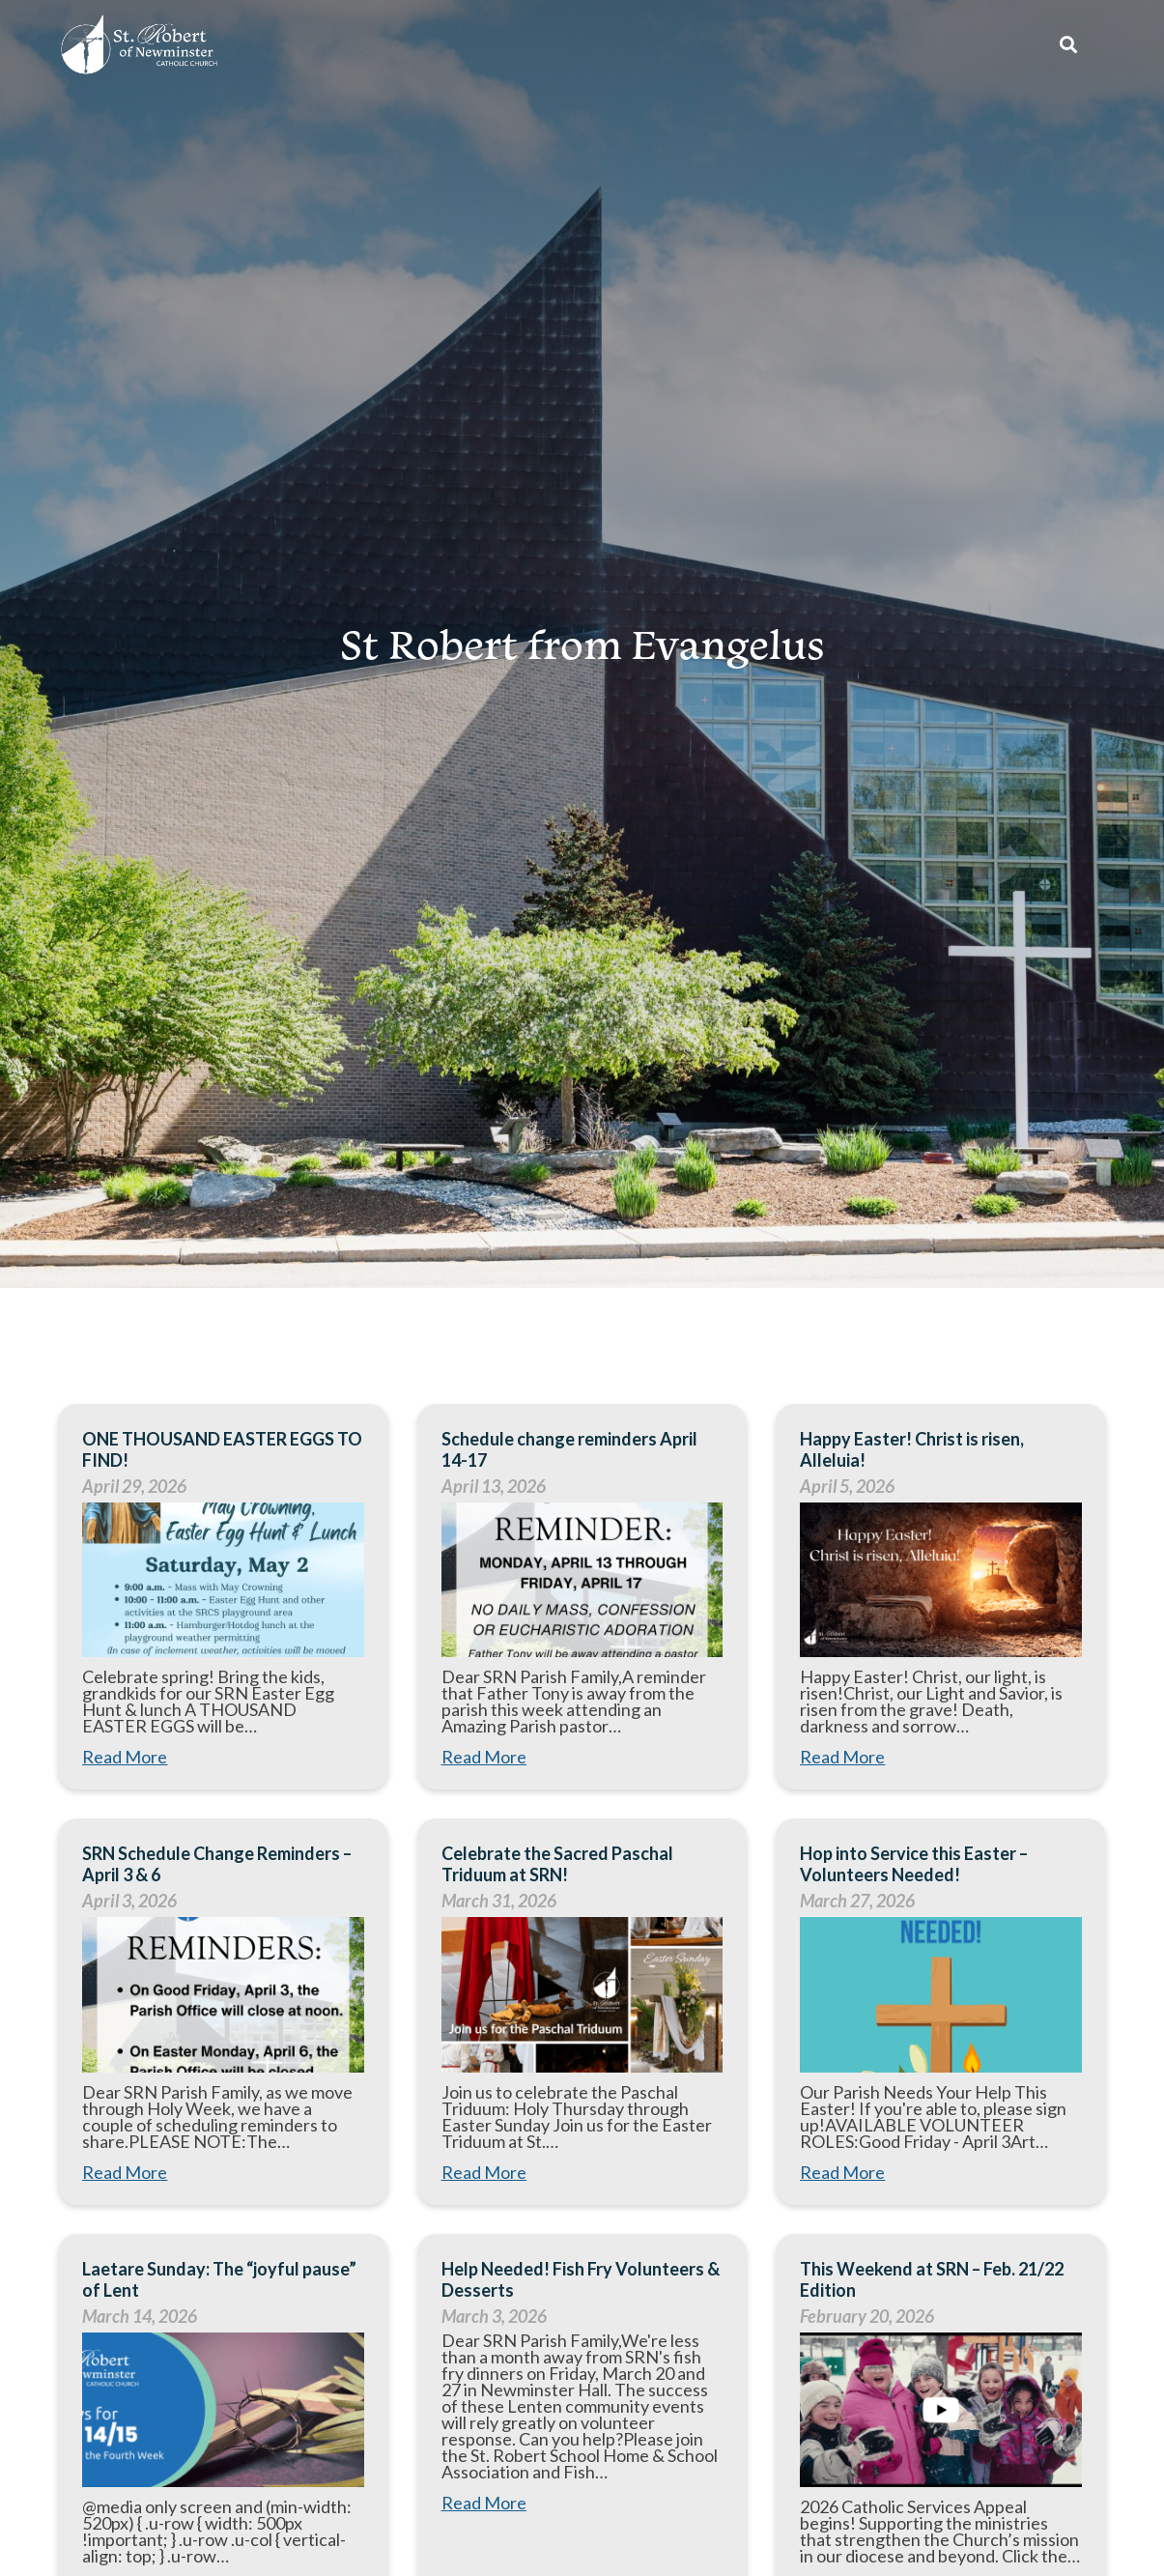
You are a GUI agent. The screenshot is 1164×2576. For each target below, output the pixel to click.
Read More (124, 1756)
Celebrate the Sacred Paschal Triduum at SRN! (557, 1864)
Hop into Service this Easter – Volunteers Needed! (914, 1864)
